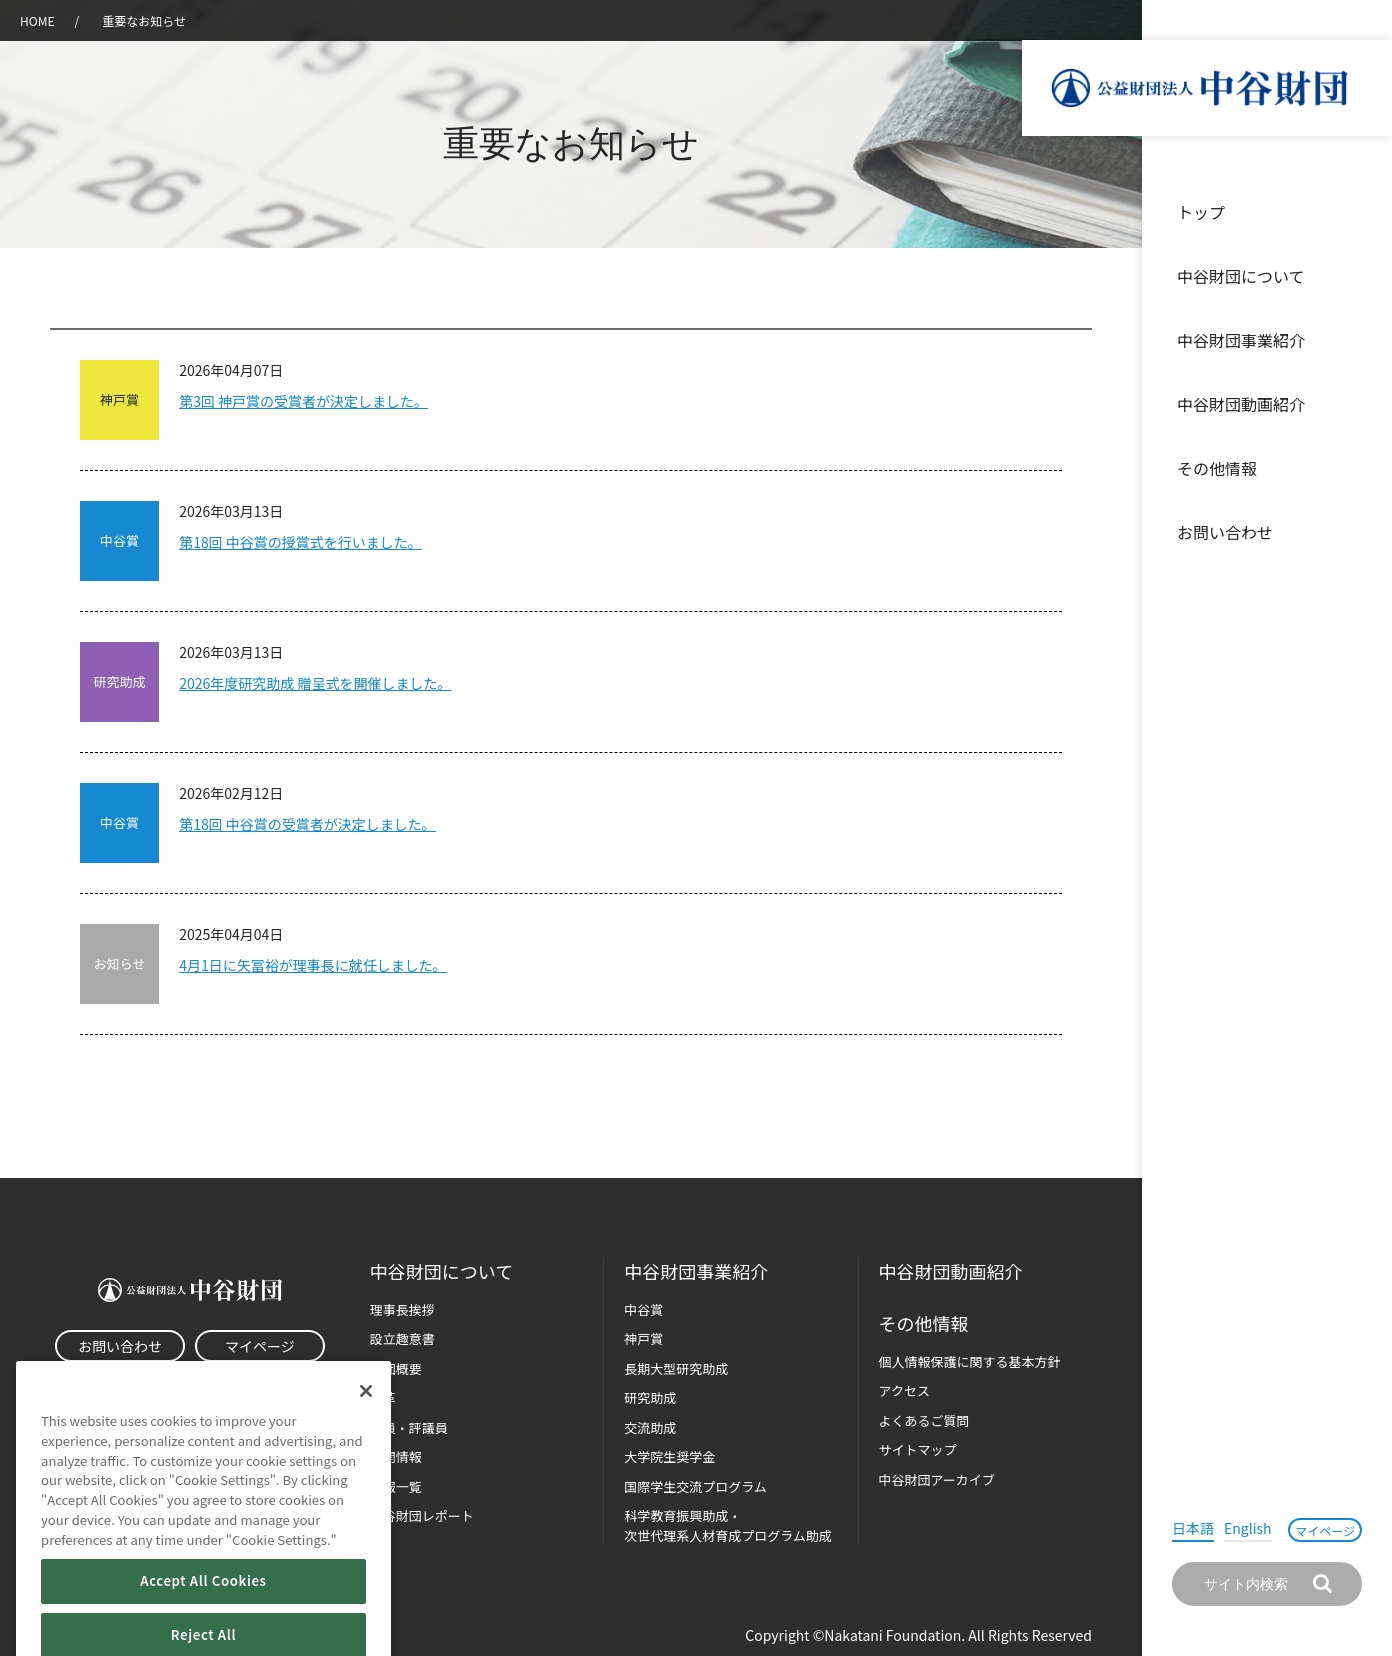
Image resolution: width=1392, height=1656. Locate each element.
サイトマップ (918, 1449)
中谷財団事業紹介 (1241, 340)
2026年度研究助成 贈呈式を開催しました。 (315, 683)
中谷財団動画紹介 (1241, 404)
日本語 (1193, 1528)
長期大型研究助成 (676, 1368)
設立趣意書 (402, 1338)
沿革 (1363, 404)
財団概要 (396, 1368)
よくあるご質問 (924, 1420)
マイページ (1325, 1530)
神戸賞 (643, 1338)
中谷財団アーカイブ (937, 1479)
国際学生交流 (695, 1486)
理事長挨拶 (402, 1309)
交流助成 (650, 1427)
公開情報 (396, 1456)
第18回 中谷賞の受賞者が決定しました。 (307, 824)
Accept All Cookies (203, 1614)
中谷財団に (441, 1271)
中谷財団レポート (422, 1515)
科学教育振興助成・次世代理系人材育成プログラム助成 (728, 1525)
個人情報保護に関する (970, 1361)
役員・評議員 (409, 1427)
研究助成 (650, 1397)
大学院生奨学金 (669, 1456)
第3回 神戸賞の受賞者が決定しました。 (303, 401)
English (1248, 1528)
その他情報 (1217, 468)
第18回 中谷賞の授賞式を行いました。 (300, 542)
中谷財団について (1241, 276)
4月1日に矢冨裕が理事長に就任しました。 (313, 965)
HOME (37, 20)
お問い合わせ (1225, 532)
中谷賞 (643, 1309)
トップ (1201, 212)
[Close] (366, 1425)
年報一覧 (396, 1486)
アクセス (904, 1390)
